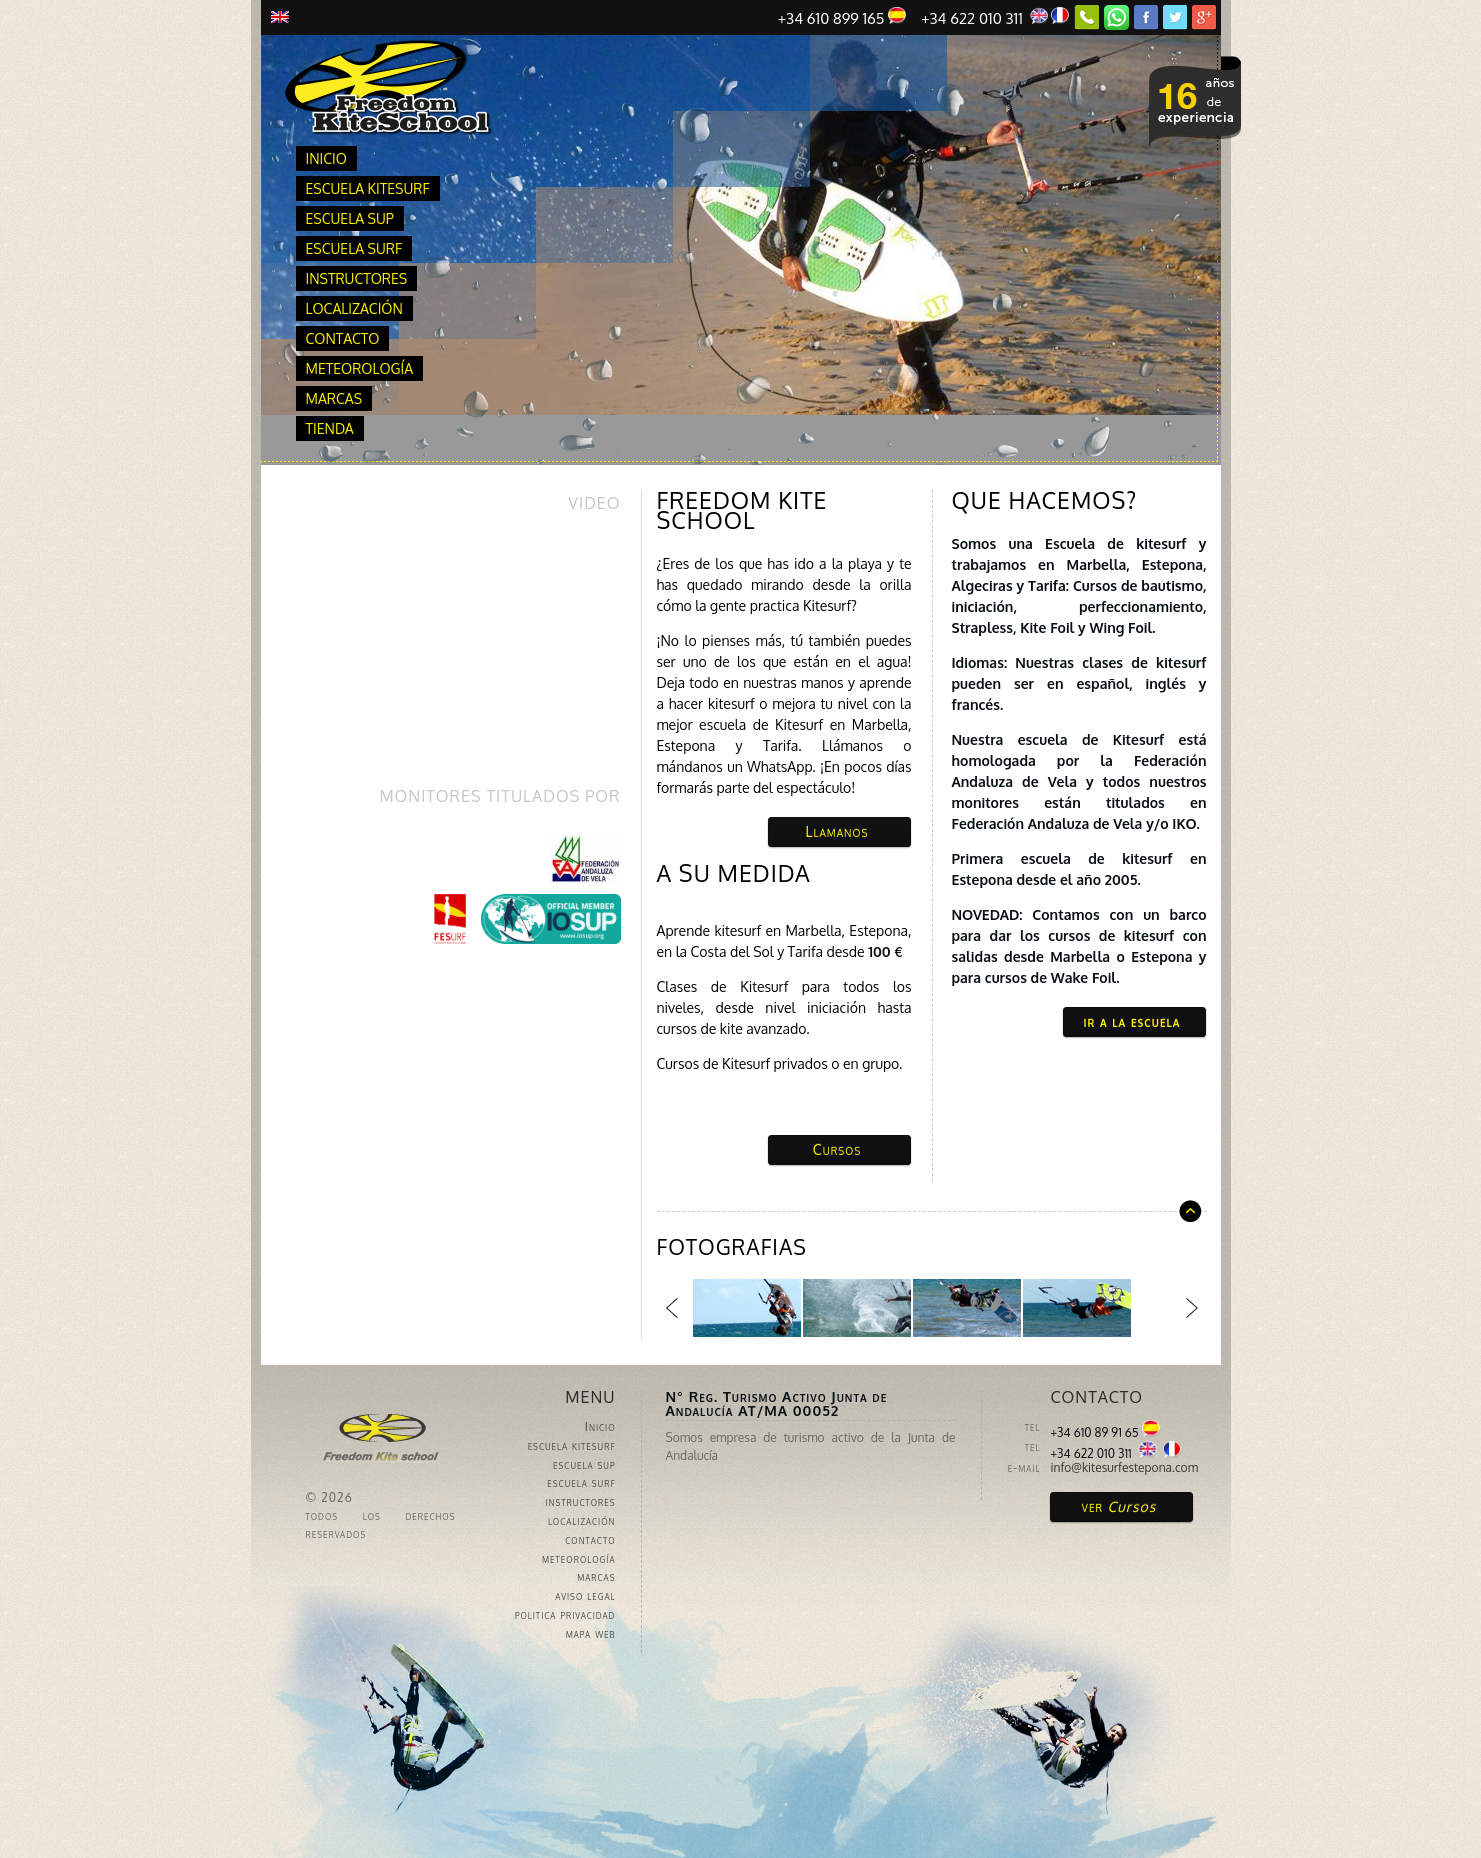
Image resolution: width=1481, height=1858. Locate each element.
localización (354, 308)
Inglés (280, 17)
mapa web (591, 1633)
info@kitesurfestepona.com (1125, 1467)
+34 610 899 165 (842, 17)
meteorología (360, 368)
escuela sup (350, 218)
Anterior (672, 1308)
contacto (343, 338)
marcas (334, 398)
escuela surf (354, 248)
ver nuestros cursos (1195, 101)
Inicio (326, 158)
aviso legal (585, 1595)
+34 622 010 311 (994, 17)
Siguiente (1192, 1308)
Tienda (330, 428)
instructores (357, 278)
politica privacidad (565, 1614)
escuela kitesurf (368, 188)
